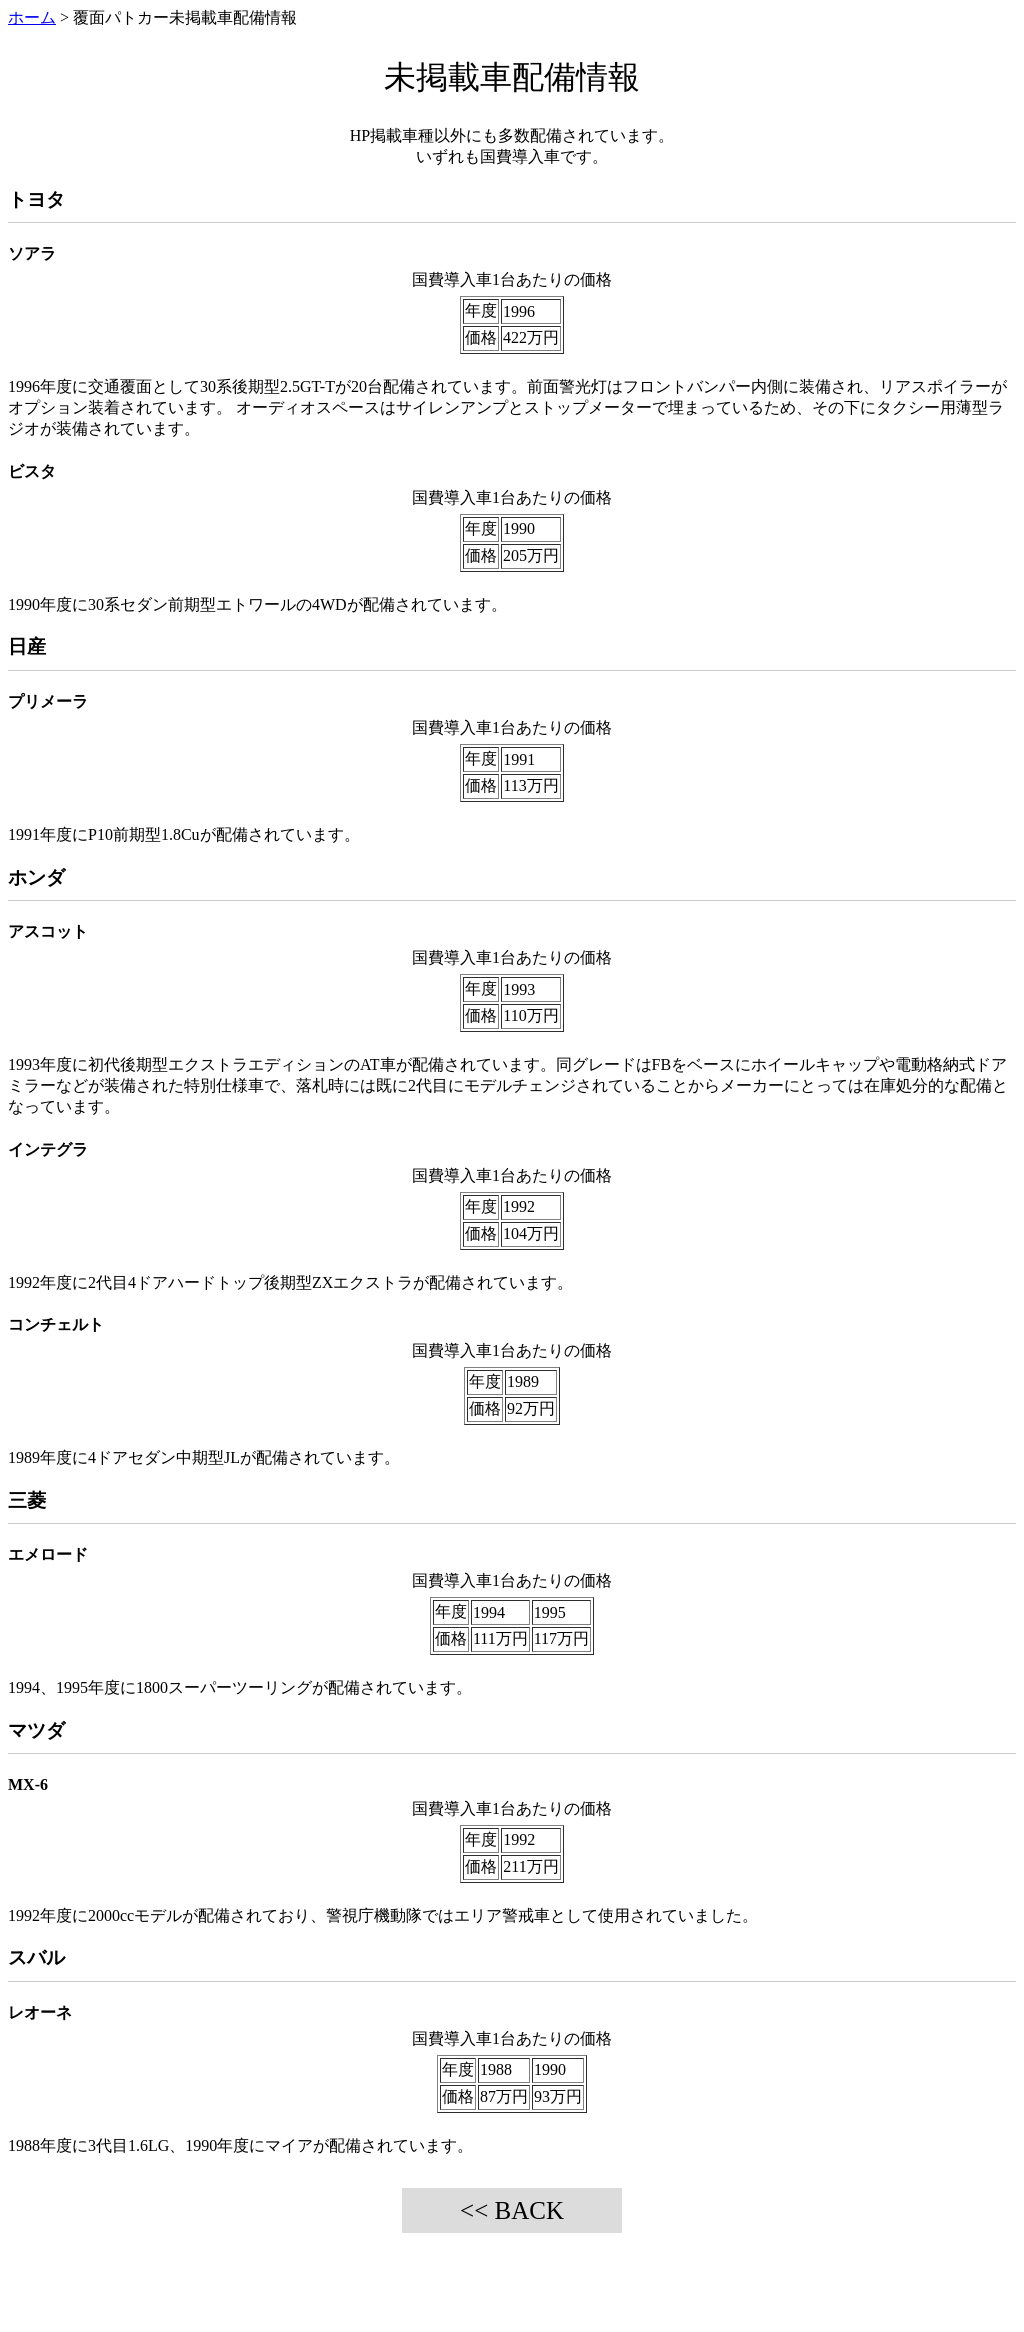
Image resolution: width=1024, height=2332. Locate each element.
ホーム (32, 17)
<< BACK (512, 2210)
